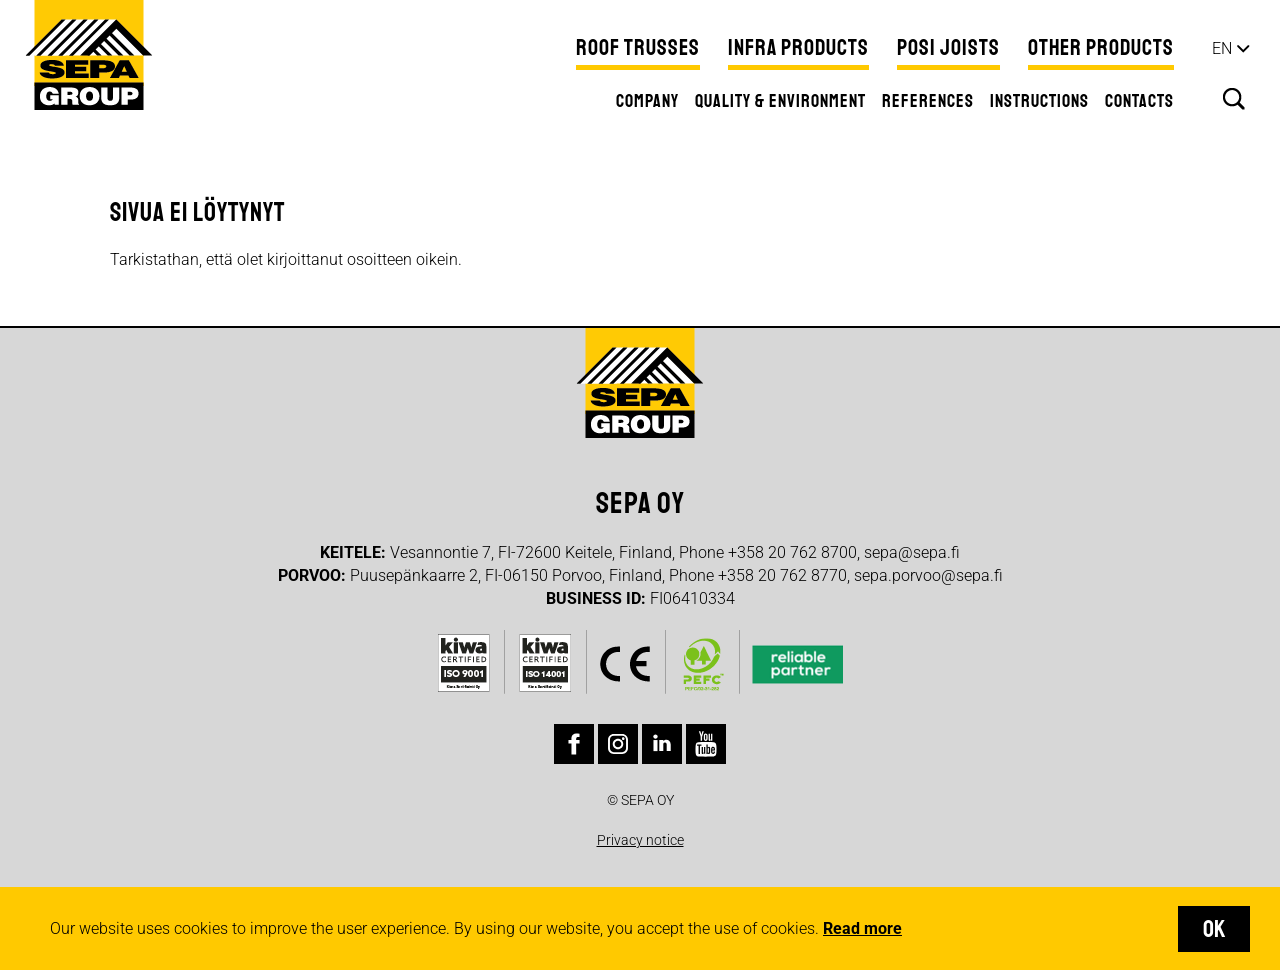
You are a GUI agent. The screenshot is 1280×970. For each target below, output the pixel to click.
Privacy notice (640, 840)
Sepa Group (89, 55)
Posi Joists (948, 48)
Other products (1101, 48)
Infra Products (798, 48)
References (928, 101)
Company (647, 101)
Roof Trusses (638, 48)
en (1222, 48)
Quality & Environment (780, 101)
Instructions (1039, 101)
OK (1214, 929)
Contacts (1139, 101)
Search (1234, 99)
